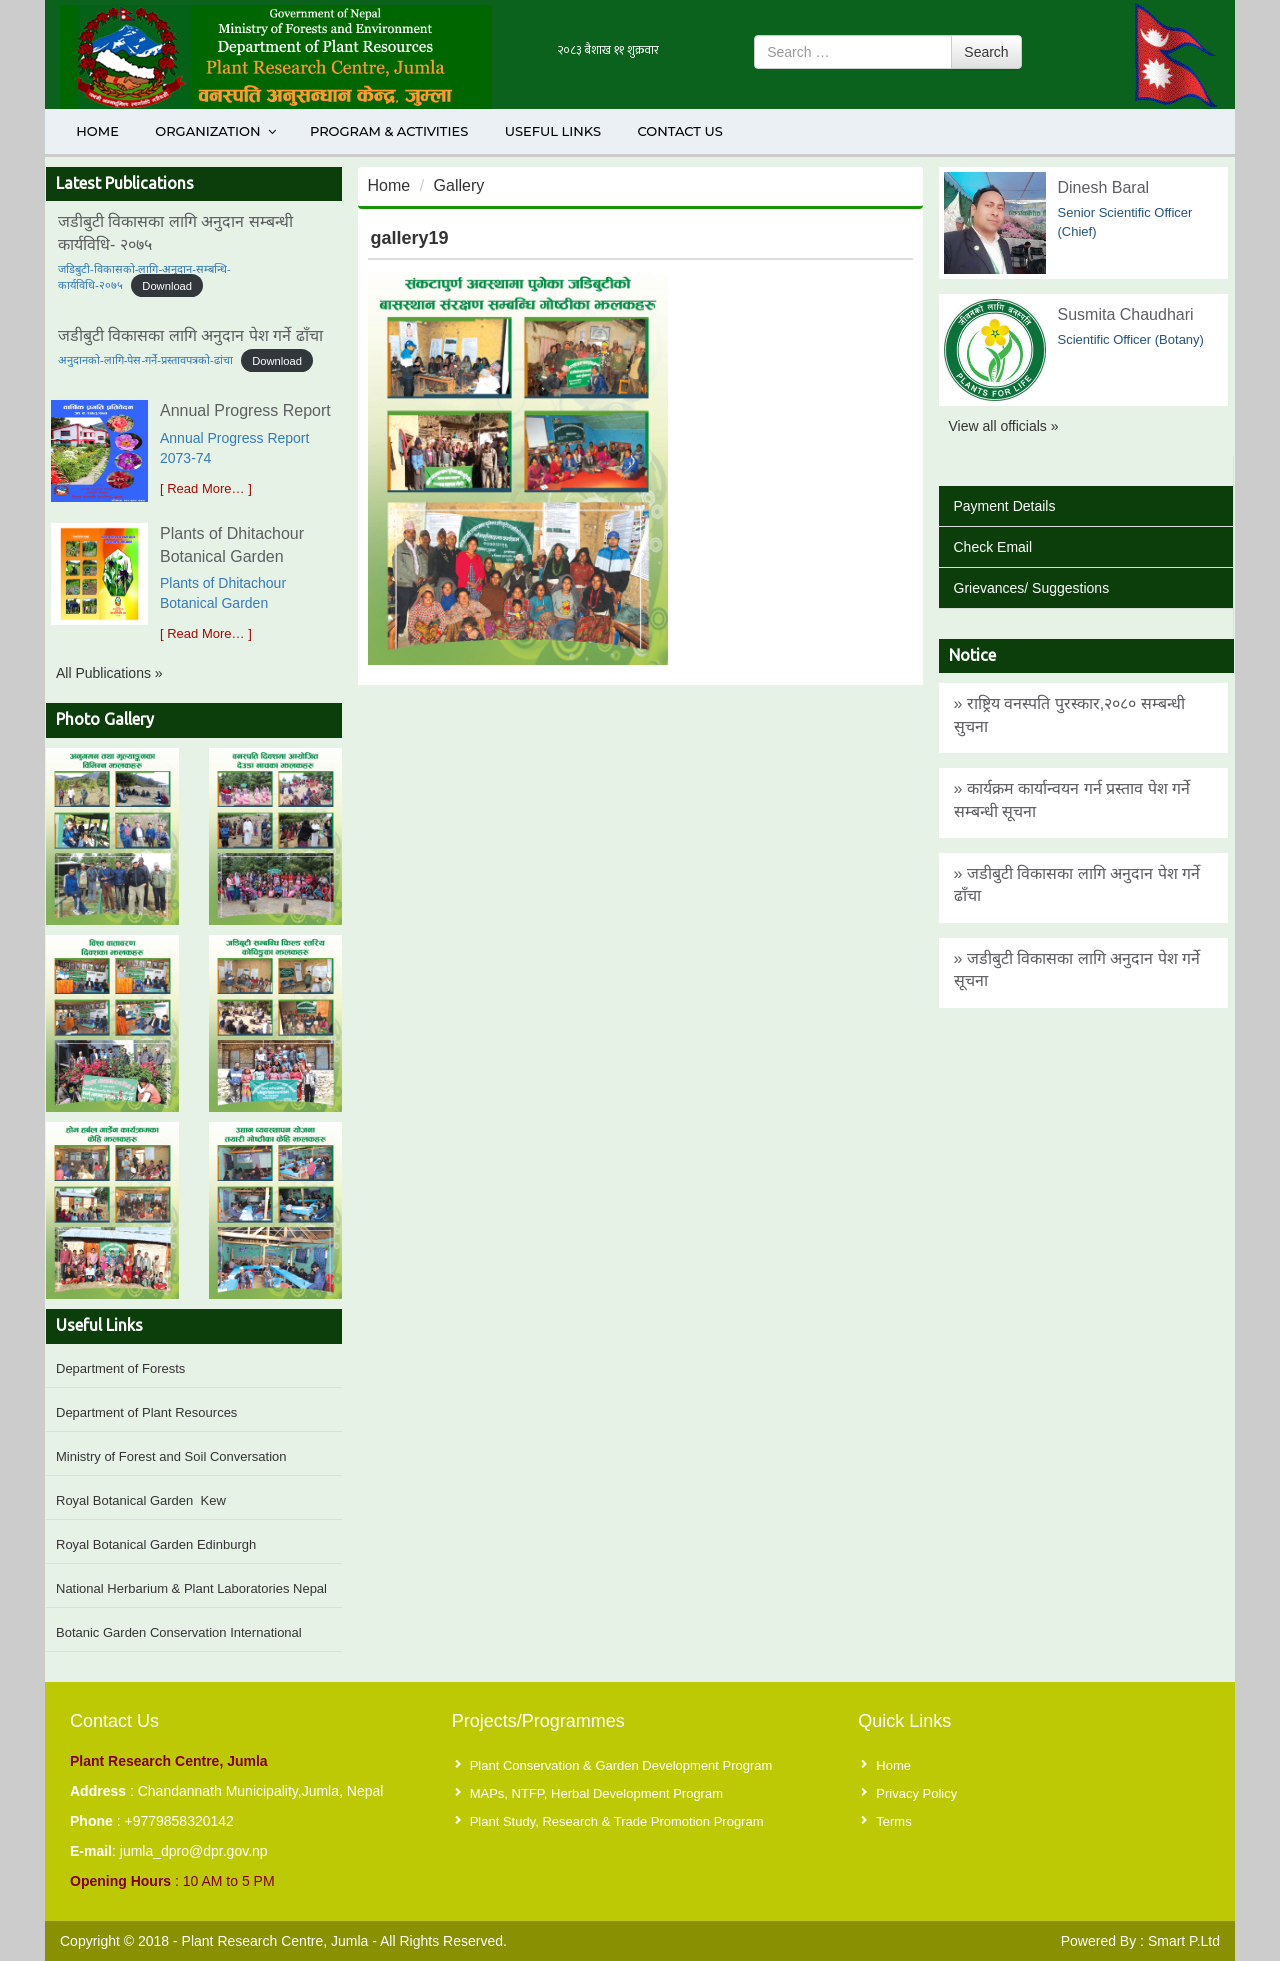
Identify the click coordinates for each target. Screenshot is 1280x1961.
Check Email (993, 547)
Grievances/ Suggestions (1032, 588)
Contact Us (679, 131)
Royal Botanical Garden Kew (141, 1500)
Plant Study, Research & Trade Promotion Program (617, 1821)
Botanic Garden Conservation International (179, 1632)
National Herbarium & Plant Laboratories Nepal (191, 1588)
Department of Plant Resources (146, 1412)
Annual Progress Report (245, 410)
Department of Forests (120, 1368)
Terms (893, 1821)
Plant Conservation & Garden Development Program (621, 1765)
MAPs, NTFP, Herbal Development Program (596, 1793)
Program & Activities (389, 131)
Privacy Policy (916, 1793)
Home (97, 131)
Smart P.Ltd (1184, 1941)
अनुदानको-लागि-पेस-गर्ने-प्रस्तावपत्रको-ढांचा (145, 360)
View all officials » (1004, 426)
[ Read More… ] (206, 488)
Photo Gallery (105, 719)
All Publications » (109, 673)
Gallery (459, 185)
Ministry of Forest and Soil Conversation (171, 1456)
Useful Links (553, 131)
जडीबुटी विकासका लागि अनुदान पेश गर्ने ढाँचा (190, 335)
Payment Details (1005, 506)
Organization (216, 131)
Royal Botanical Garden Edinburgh (156, 1544)
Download (167, 285)
